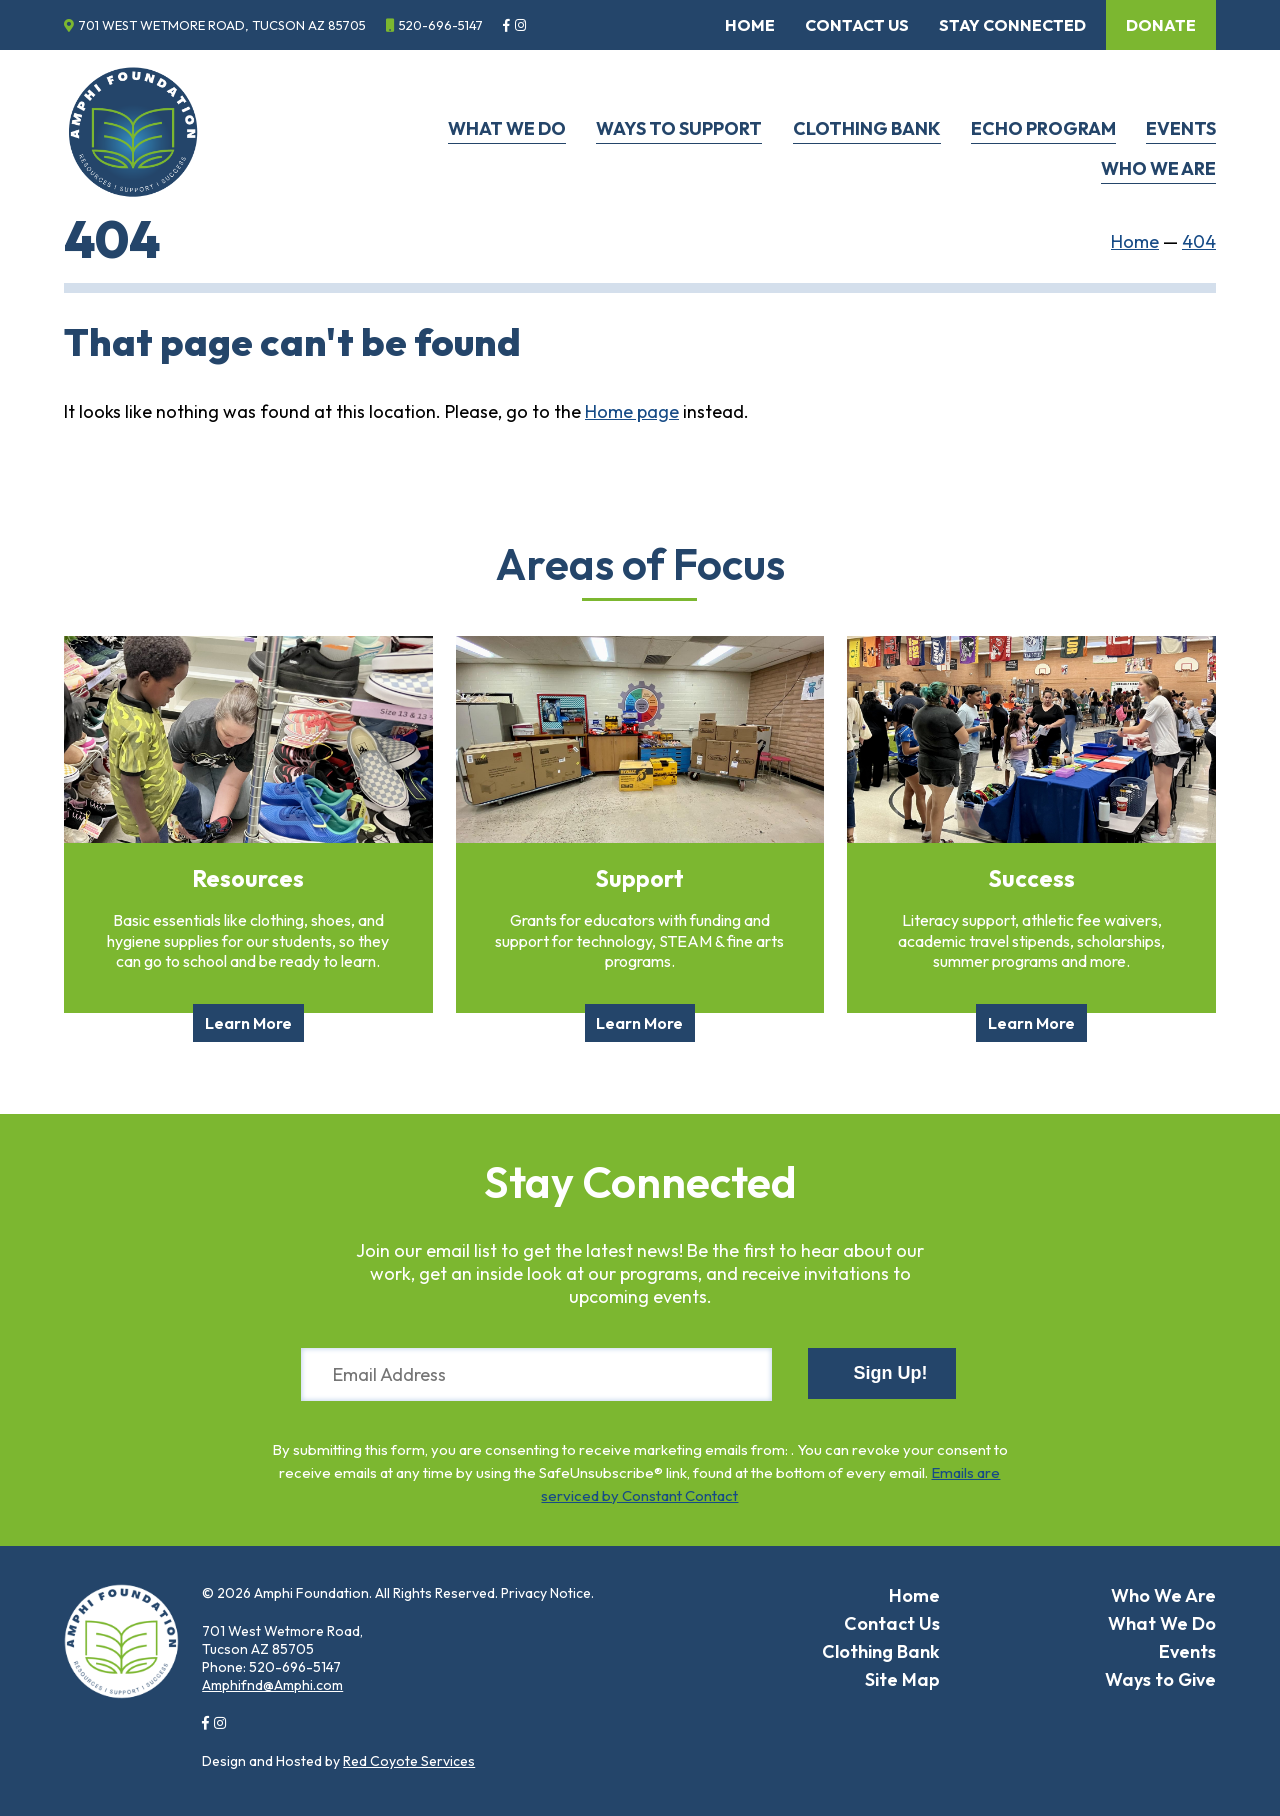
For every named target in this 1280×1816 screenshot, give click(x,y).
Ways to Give (1160, 1679)
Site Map (902, 1679)
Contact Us (857, 25)
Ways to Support (679, 128)
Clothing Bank (867, 128)
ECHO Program (1043, 128)
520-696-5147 (441, 25)
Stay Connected (1012, 25)
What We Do (507, 128)
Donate (1161, 25)
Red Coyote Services (409, 1761)
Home (750, 25)
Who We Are (1158, 168)
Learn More (248, 1023)
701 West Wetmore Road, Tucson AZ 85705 (222, 25)
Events (1181, 128)
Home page (632, 411)
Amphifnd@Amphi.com (272, 1685)
